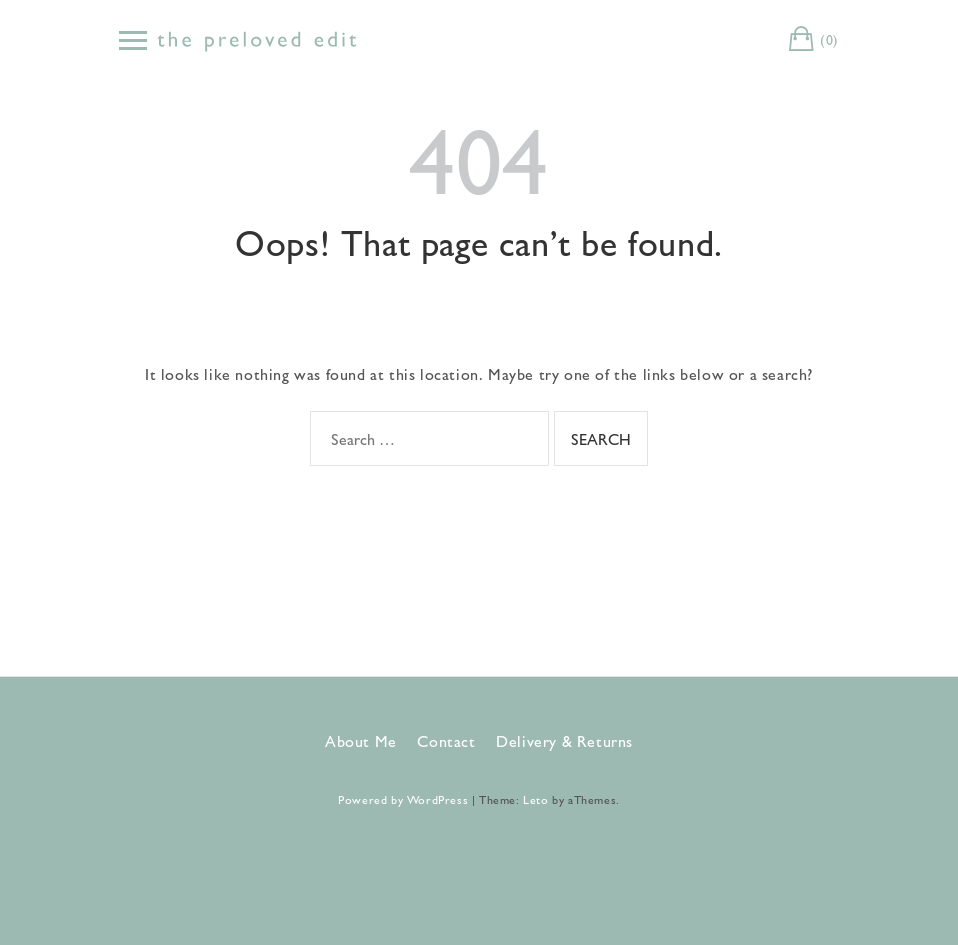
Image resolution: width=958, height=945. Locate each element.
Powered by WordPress (403, 799)
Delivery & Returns (564, 740)
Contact (446, 740)
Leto (535, 799)
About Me (361, 740)
